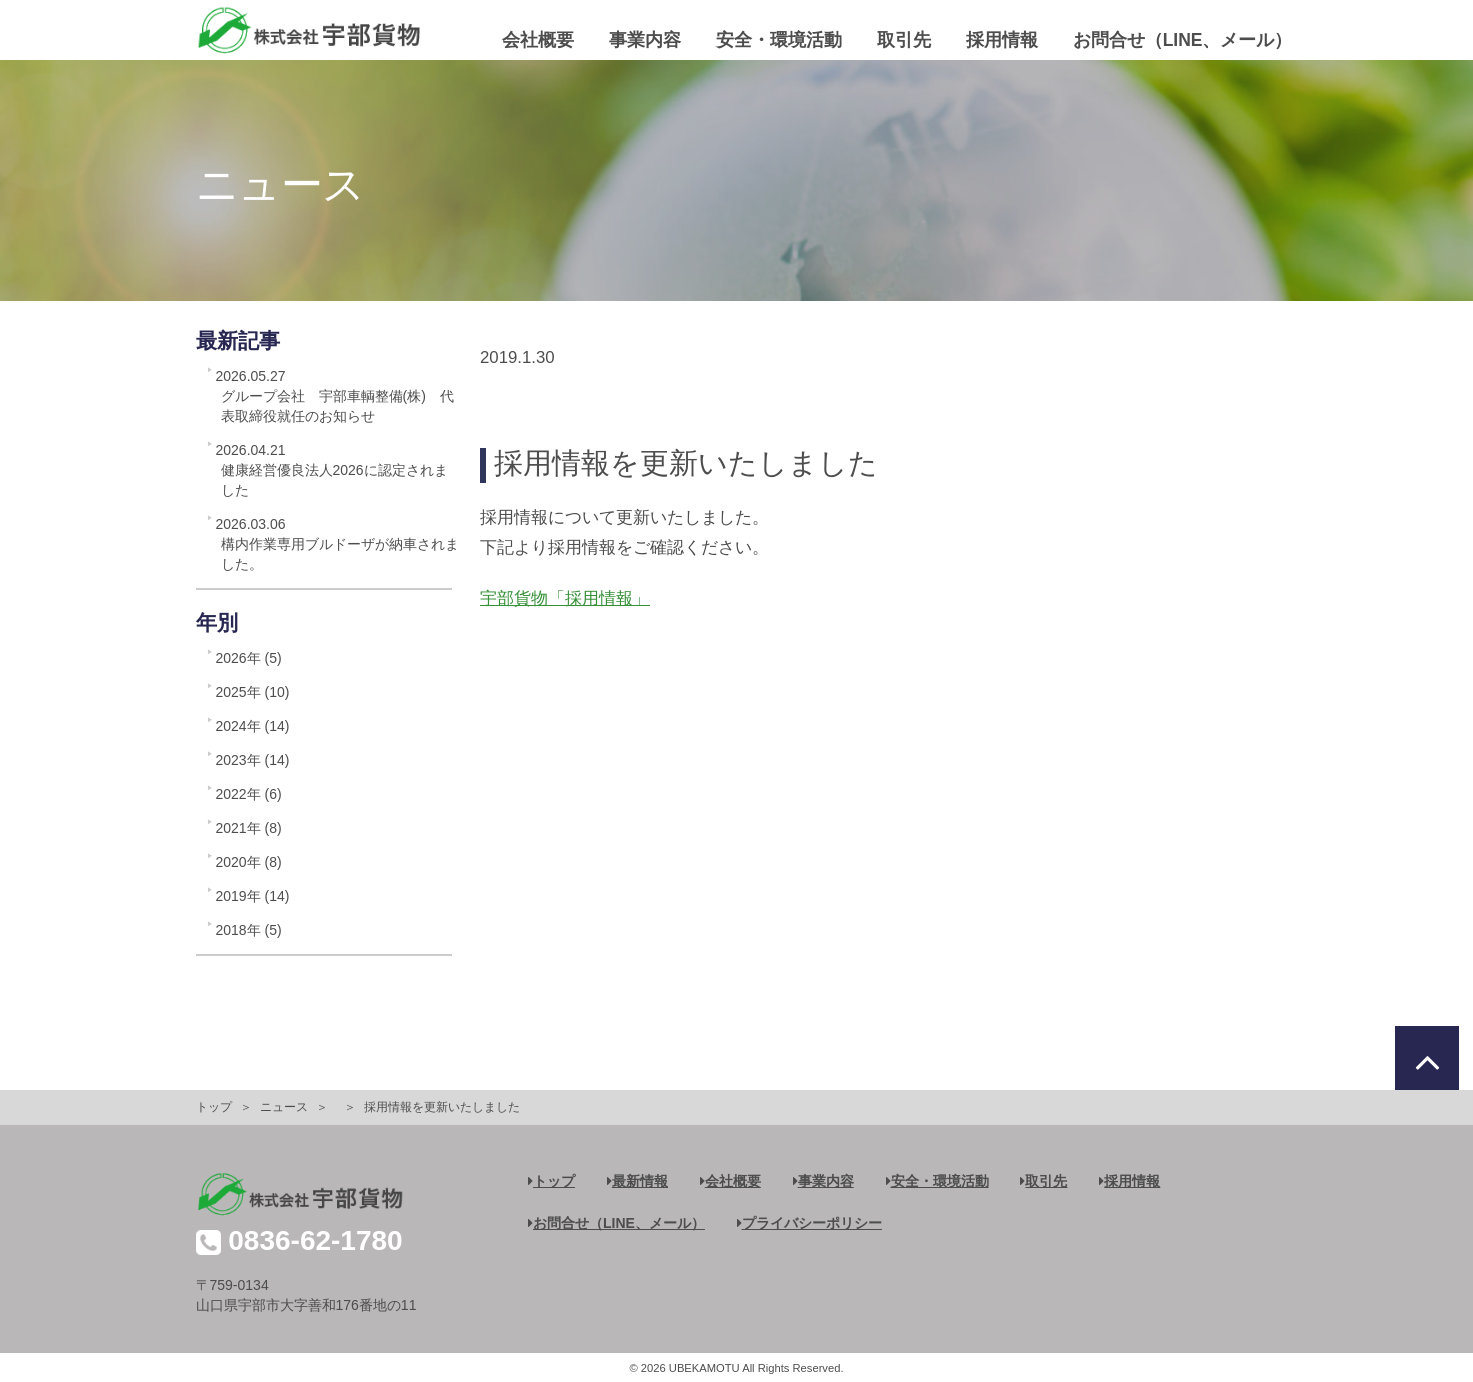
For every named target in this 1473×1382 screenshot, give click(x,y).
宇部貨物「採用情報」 (565, 598)
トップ (214, 1107)
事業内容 (645, 40)
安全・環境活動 (779, 40)
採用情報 (1002, 40)
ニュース (284, 1107)
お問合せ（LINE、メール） (1183, 40)
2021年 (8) (249, 828)
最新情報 (637, 1181)
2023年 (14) (253, 760)
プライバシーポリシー (809, 1223)
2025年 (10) (253, 692)
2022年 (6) (249, 794)
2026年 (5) (249, 658)
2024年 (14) (253, 726)
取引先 (904, 40)
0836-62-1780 (315, 1240)
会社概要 (538, 40)
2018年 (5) (249, 930)
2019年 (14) (253, 896)
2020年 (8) (249, 862)
